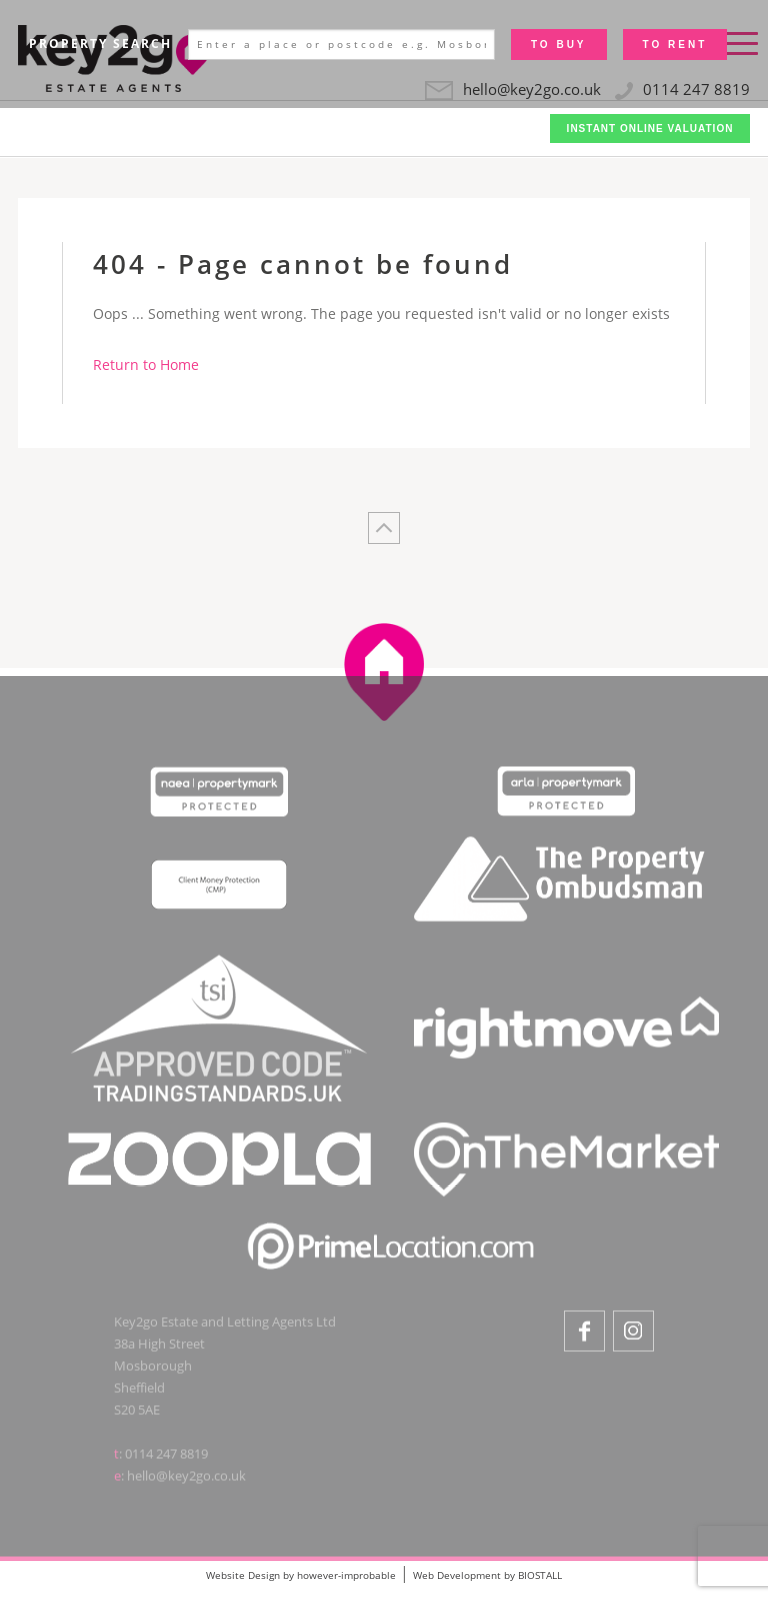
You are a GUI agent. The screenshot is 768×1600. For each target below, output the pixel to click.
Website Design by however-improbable (301, 1575)
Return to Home (146, 364)
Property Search (100, 43)
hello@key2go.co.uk (186, 1479)
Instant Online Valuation (650, 128)
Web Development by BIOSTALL (487, 1575)
